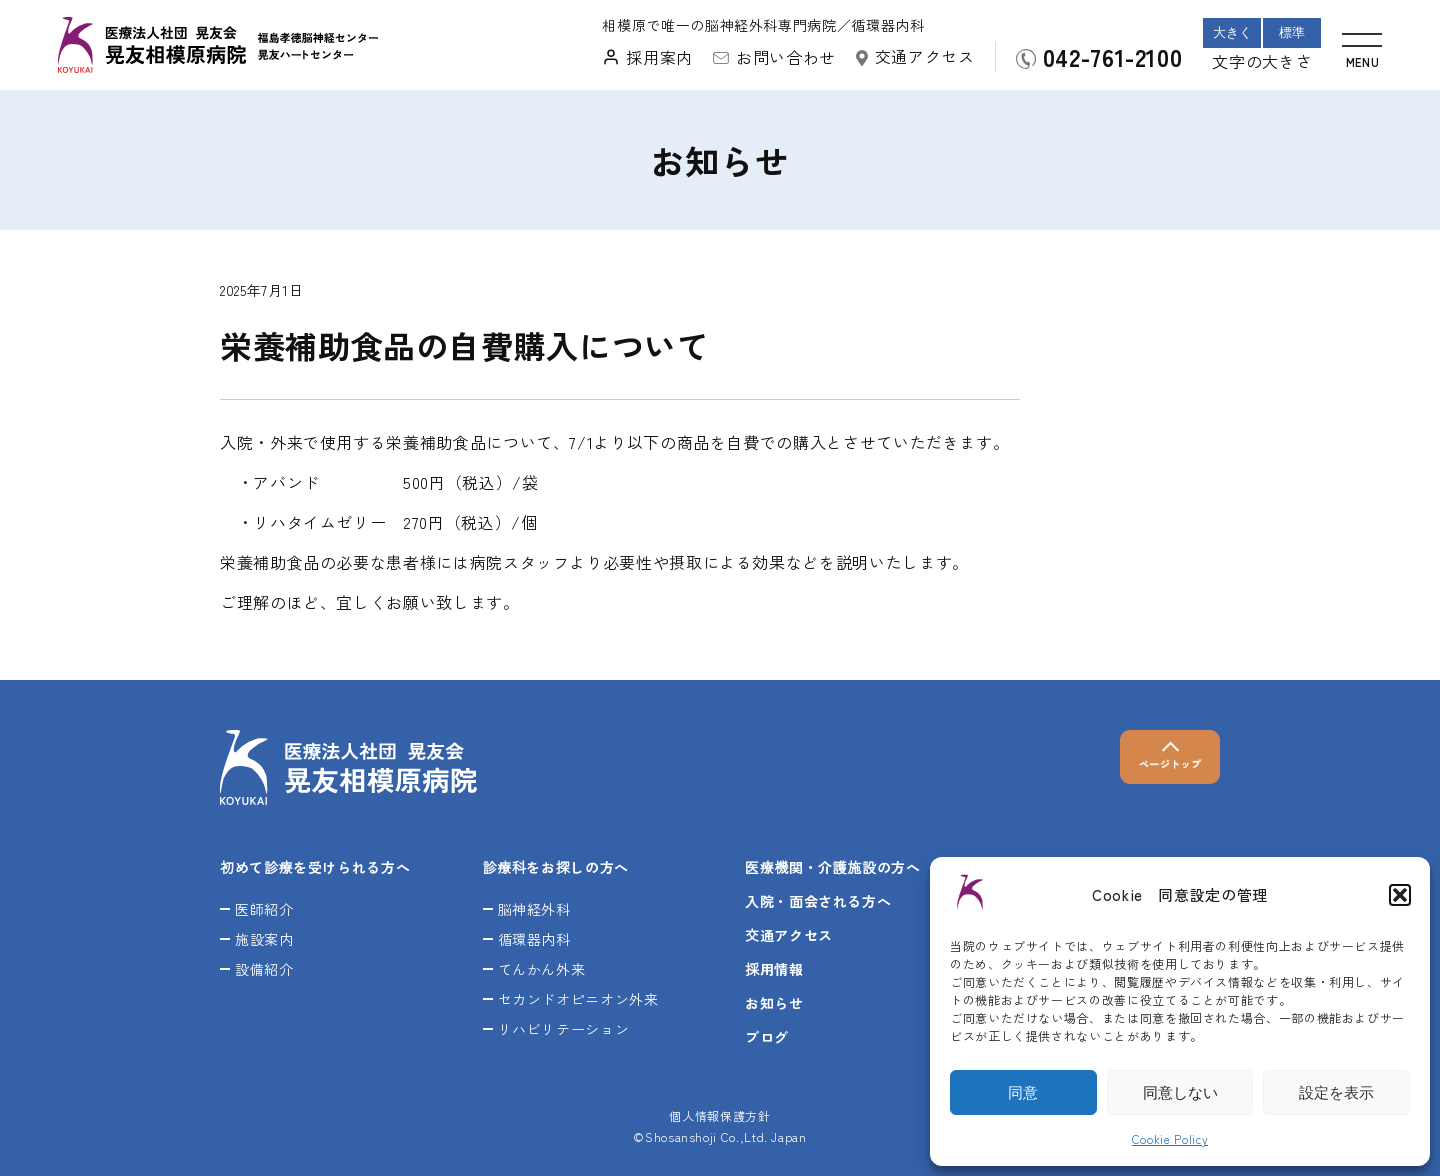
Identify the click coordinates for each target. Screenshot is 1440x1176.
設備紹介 (264, 969)
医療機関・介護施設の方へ (833, 867)
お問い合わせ (786, 57)
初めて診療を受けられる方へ (315, 867)
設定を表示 (1336, 1092)
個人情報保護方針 (719, 1115)
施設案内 (264, 939)
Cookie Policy (1170, 1138)
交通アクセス (925, 56)
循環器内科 (534, 939)
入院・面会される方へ (818, 901)
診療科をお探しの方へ (556, 867)
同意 (1023, 1092)
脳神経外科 (534, 909)
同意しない (1180, 1092)
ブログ (767, 1037)
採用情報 (774, 969)
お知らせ (774, 1003)
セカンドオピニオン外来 (578, 999)
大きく (1232, 32)
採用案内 (659, 57)
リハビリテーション (564, 1029)
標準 (1292, 32)
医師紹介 (264, 909)
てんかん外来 (542, 969)
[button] (1400, 895)
